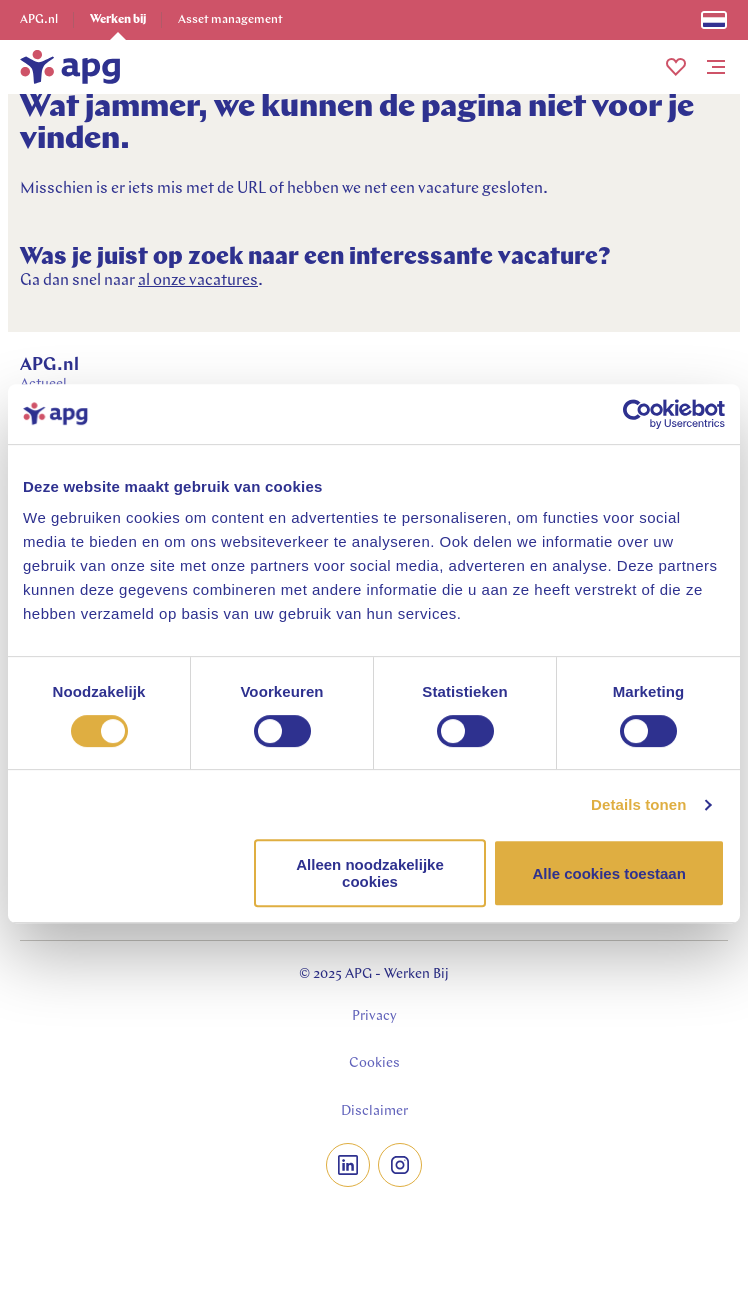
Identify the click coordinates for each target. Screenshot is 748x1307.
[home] (70, 67)
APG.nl (39, 20)
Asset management (230, 20)
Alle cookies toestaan (608, 873)
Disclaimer (374, 1111)
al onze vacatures (198, 281)
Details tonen (638, 804)
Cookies (374, 1063)
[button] (676, 67)
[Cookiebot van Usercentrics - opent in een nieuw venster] (637, 414)
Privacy (374, 1016)
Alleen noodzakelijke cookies (370, 873)
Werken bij (118, 20)
